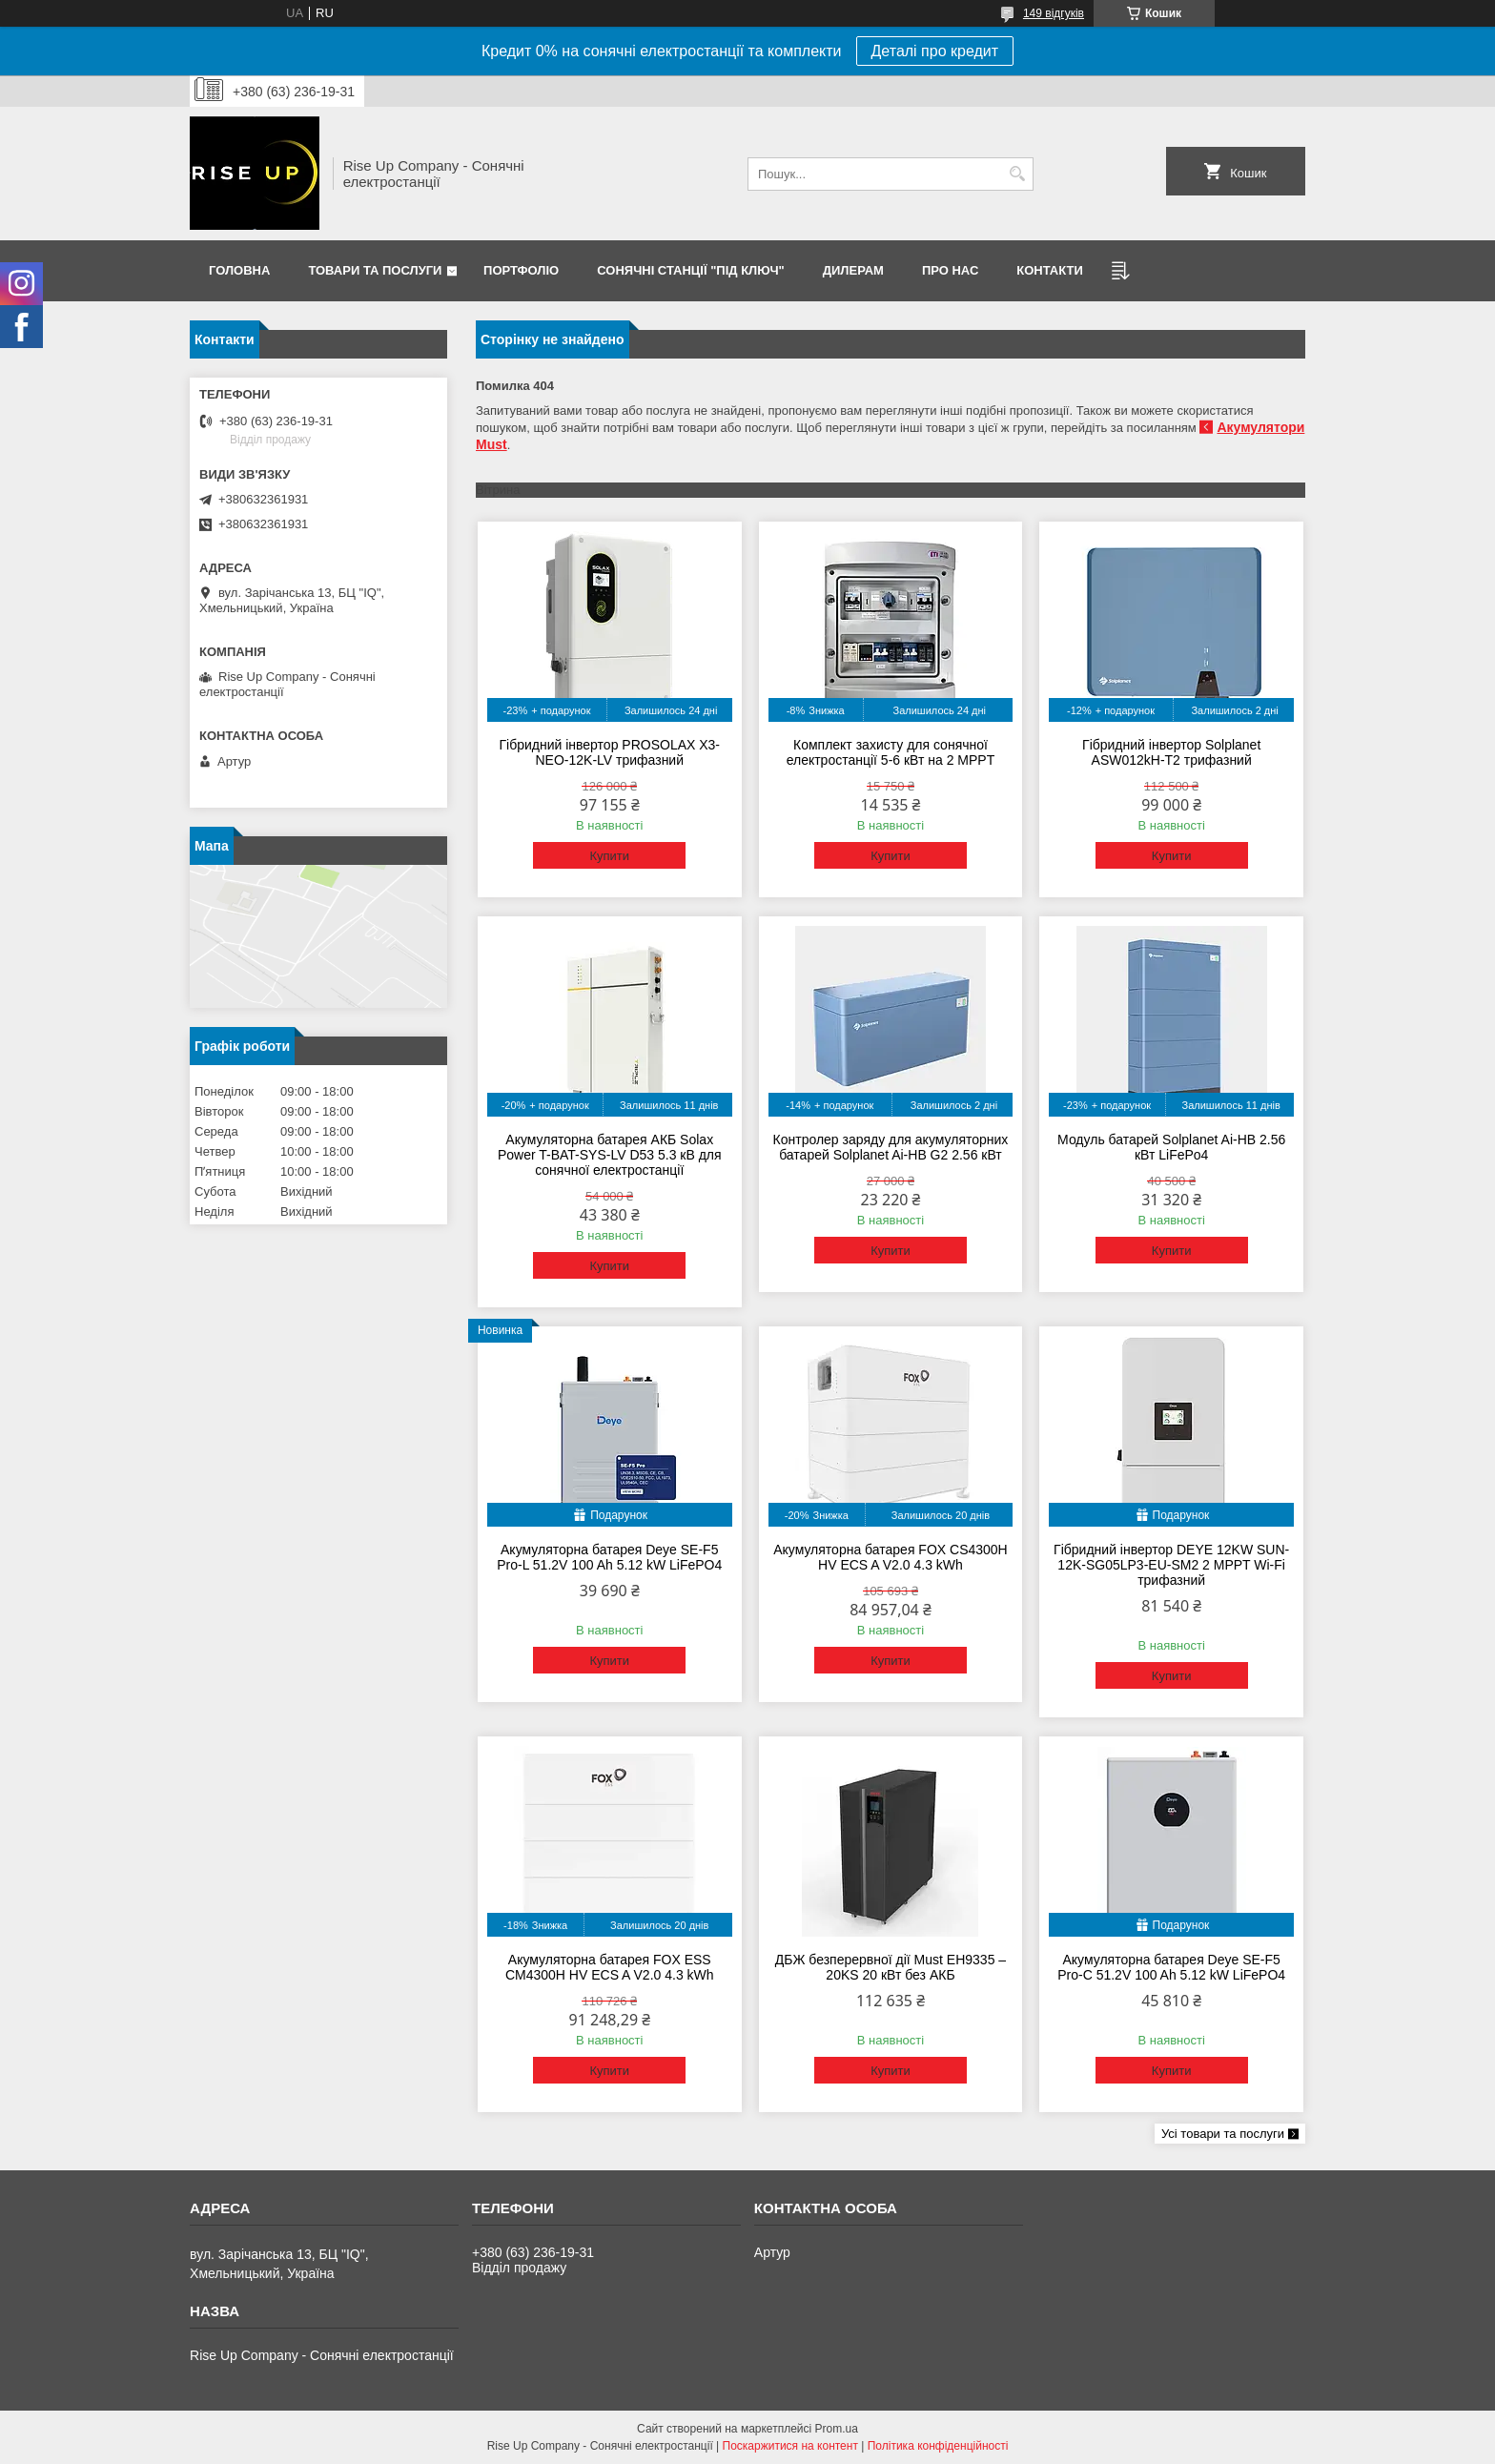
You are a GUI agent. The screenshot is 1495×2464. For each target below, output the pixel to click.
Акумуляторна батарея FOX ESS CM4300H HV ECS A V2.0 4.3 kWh (609, 1967)
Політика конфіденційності (938, 2446)
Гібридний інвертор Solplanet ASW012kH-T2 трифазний (1171, 752)
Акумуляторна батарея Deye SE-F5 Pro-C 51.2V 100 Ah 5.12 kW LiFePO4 (1171, 1967)
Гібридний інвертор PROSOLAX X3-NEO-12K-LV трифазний (609, 752)
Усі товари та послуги (1222, 2133)
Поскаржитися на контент (790, 2446)
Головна (239, 270)
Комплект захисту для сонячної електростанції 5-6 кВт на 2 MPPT (891, 752)
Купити (609, 856)
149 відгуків (1053, 13)
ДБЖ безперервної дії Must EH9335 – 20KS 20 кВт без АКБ (890, 1967)
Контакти (1049, 270)
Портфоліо (521, 270)
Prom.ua (836, 2428)
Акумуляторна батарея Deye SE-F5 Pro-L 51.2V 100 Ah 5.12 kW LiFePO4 (609, 1557)
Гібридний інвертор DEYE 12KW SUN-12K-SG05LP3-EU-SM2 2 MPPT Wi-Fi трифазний (1171, 1565)
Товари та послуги (374, 270)
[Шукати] (1017, 174)
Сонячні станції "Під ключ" (691, 270)
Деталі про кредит (935, 51)
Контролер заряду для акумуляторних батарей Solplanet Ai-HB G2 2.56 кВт (891, 1147)
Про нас (950, 270)
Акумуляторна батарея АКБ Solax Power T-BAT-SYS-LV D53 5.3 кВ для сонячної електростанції (610, 1155)
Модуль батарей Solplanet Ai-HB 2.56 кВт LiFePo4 (1171, 1147)
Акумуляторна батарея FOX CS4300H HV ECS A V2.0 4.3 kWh (890, 1557)
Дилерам (853, 270)
